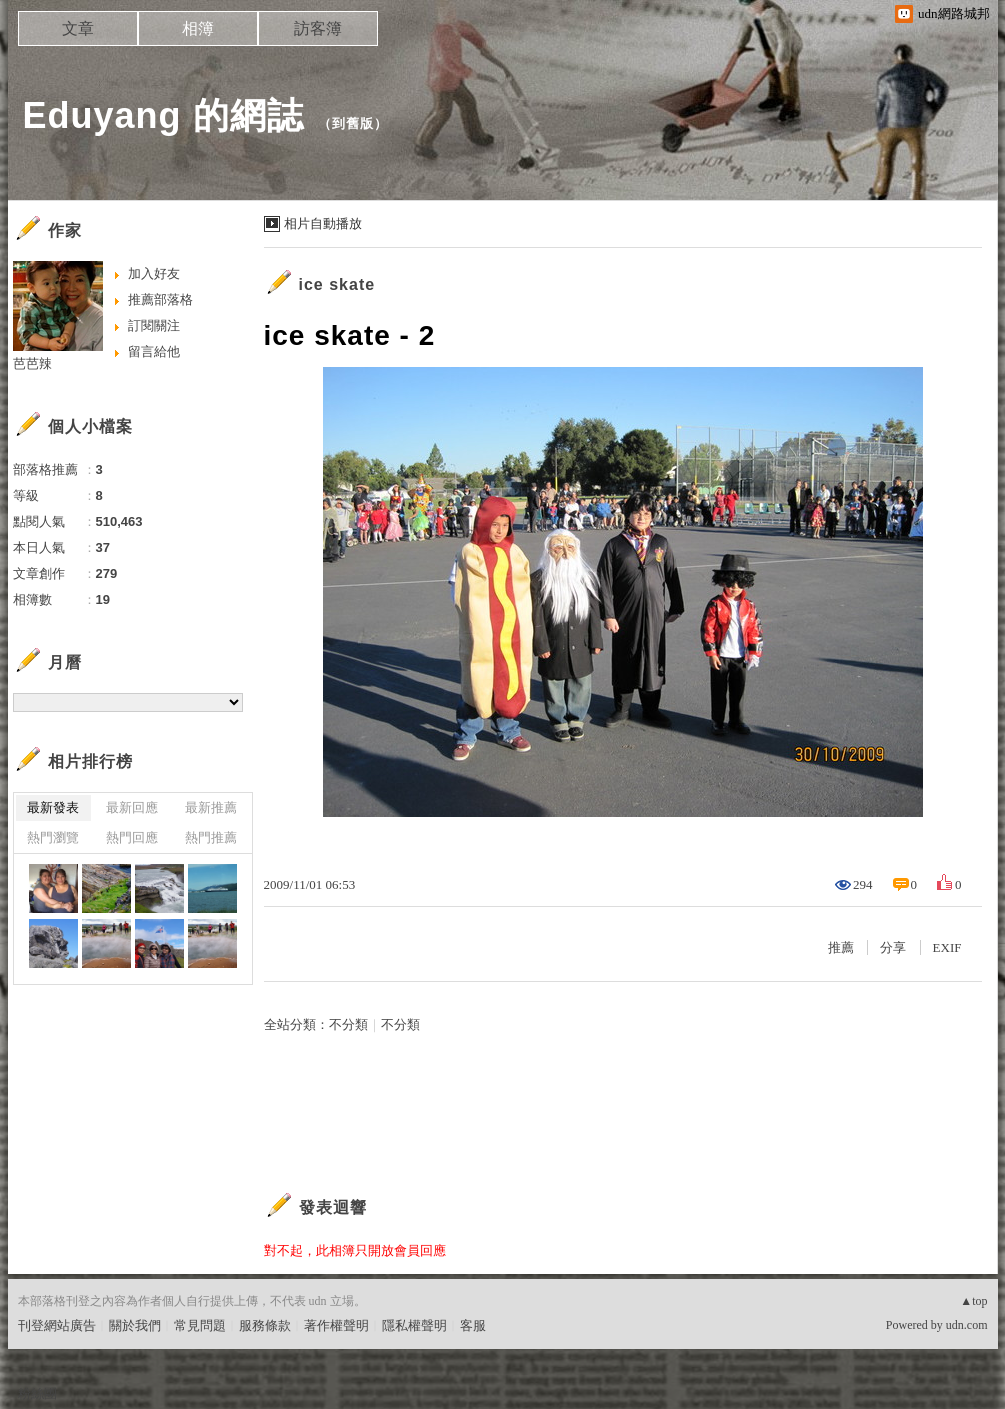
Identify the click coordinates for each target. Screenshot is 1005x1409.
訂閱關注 (154, 325)
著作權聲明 (336, 1325)
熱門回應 (132, 837)
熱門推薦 (211, 837)
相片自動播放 (323, 223)
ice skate (337, 284)
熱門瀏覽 (53, 837)
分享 (893, 947)
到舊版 (353, 123)
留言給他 (154, 351)
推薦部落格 (160, 299)
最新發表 (53, 807)
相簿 (198, 28)
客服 (473, 1325)
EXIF (947, 947)
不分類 (348, 1024)
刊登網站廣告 (57, 1325)
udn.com (967, 1325)
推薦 (841, 947)
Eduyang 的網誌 (163, 115)
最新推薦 (211, 807)
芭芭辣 (32, 363)
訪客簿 (318, 28)
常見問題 (200, 1325)
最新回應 (132, 807)
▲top (973, 1301)
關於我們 (135, 1325)
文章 (78, 28)
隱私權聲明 (414, 1325)
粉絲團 (37, 1393)
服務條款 (265, 1325)
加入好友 (154, 273)
